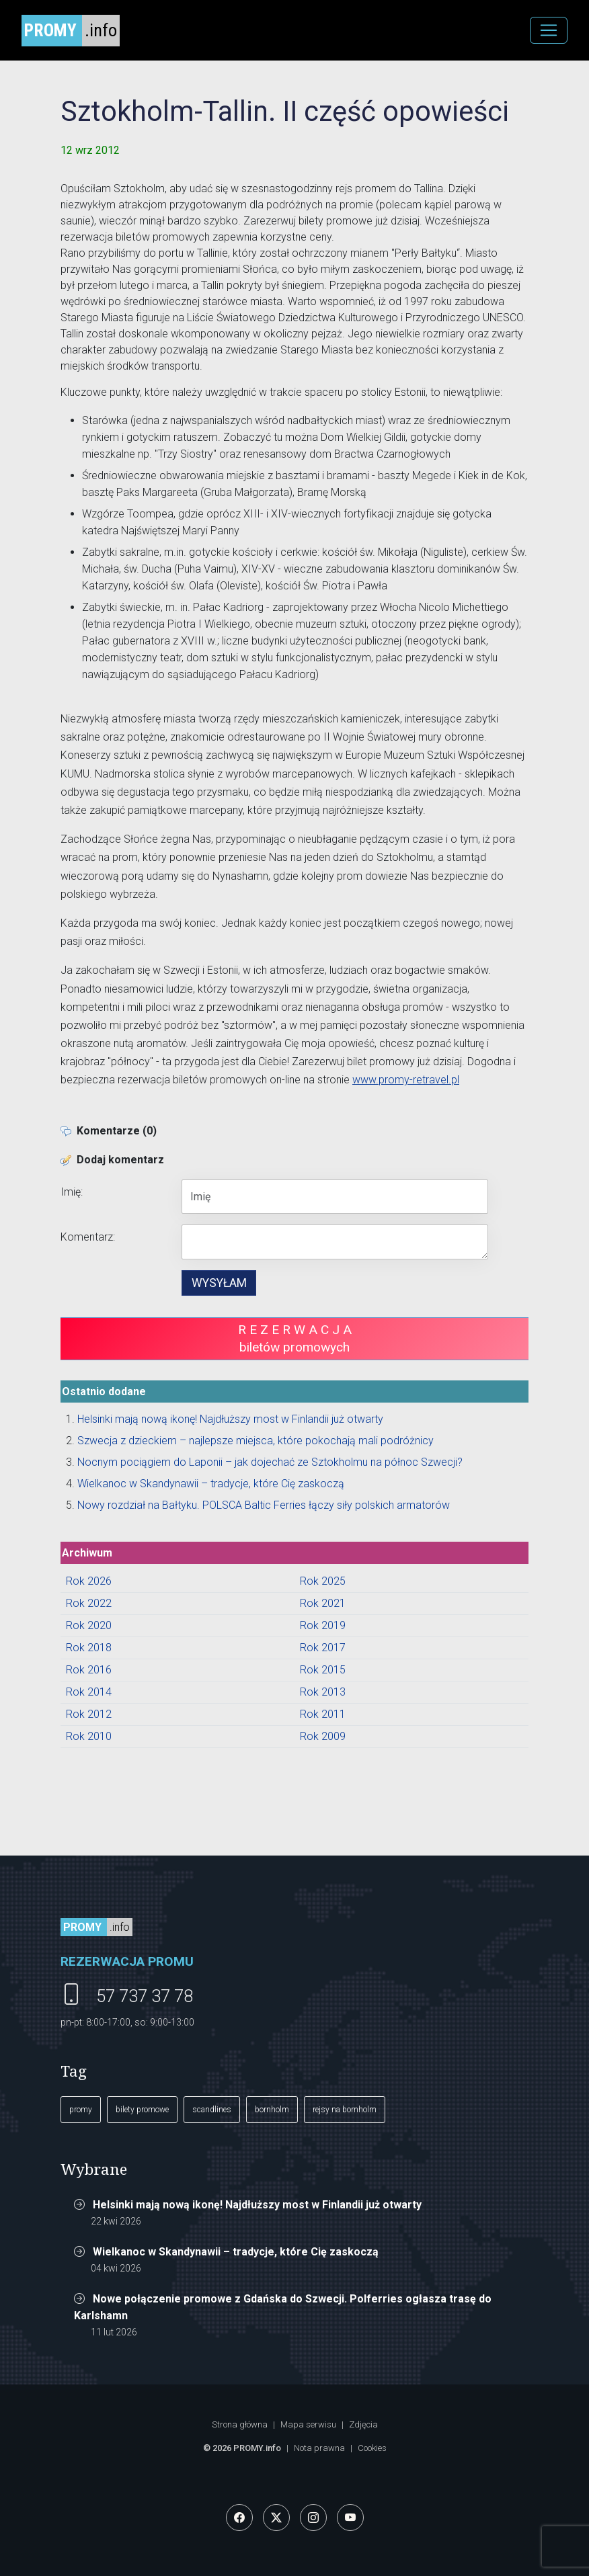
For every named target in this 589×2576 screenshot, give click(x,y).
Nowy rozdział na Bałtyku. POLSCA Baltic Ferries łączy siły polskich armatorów (263, 1505)
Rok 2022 (89, 1603)
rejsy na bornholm (345, 2109)
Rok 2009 (323, 1736)
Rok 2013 (323, 1692)
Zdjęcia (363, 2424)
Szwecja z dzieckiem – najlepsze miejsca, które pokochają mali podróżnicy (255, 1440)
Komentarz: (88, 1237)
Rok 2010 (89, 1736)
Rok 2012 (89, 1714)
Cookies (372, 2448)
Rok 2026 (89, 1581)
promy (80, 2109)
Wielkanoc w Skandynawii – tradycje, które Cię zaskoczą (210, 1483)
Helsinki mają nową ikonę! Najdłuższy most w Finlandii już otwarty (230, 1419)
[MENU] (548, 30)
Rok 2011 (323, 1714)
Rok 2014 (89, 1692)
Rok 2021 (323, 1603)
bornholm (272, 2109)
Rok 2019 (323, 1625)
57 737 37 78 (144, 1996)
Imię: (72, 1192)
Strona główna (240, 2424)
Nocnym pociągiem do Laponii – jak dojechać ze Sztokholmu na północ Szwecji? (270, 1462)
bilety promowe (142, 2109)
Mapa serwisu (308, 2424)
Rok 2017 (323, 1647)
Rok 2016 (89, 1669)
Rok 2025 (323, 1581)
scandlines (211, 2109)
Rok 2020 (89, 1625)
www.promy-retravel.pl (405, 1079)
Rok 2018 (89, 1647)
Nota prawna (319, 2448)
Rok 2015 (323, 1669)
